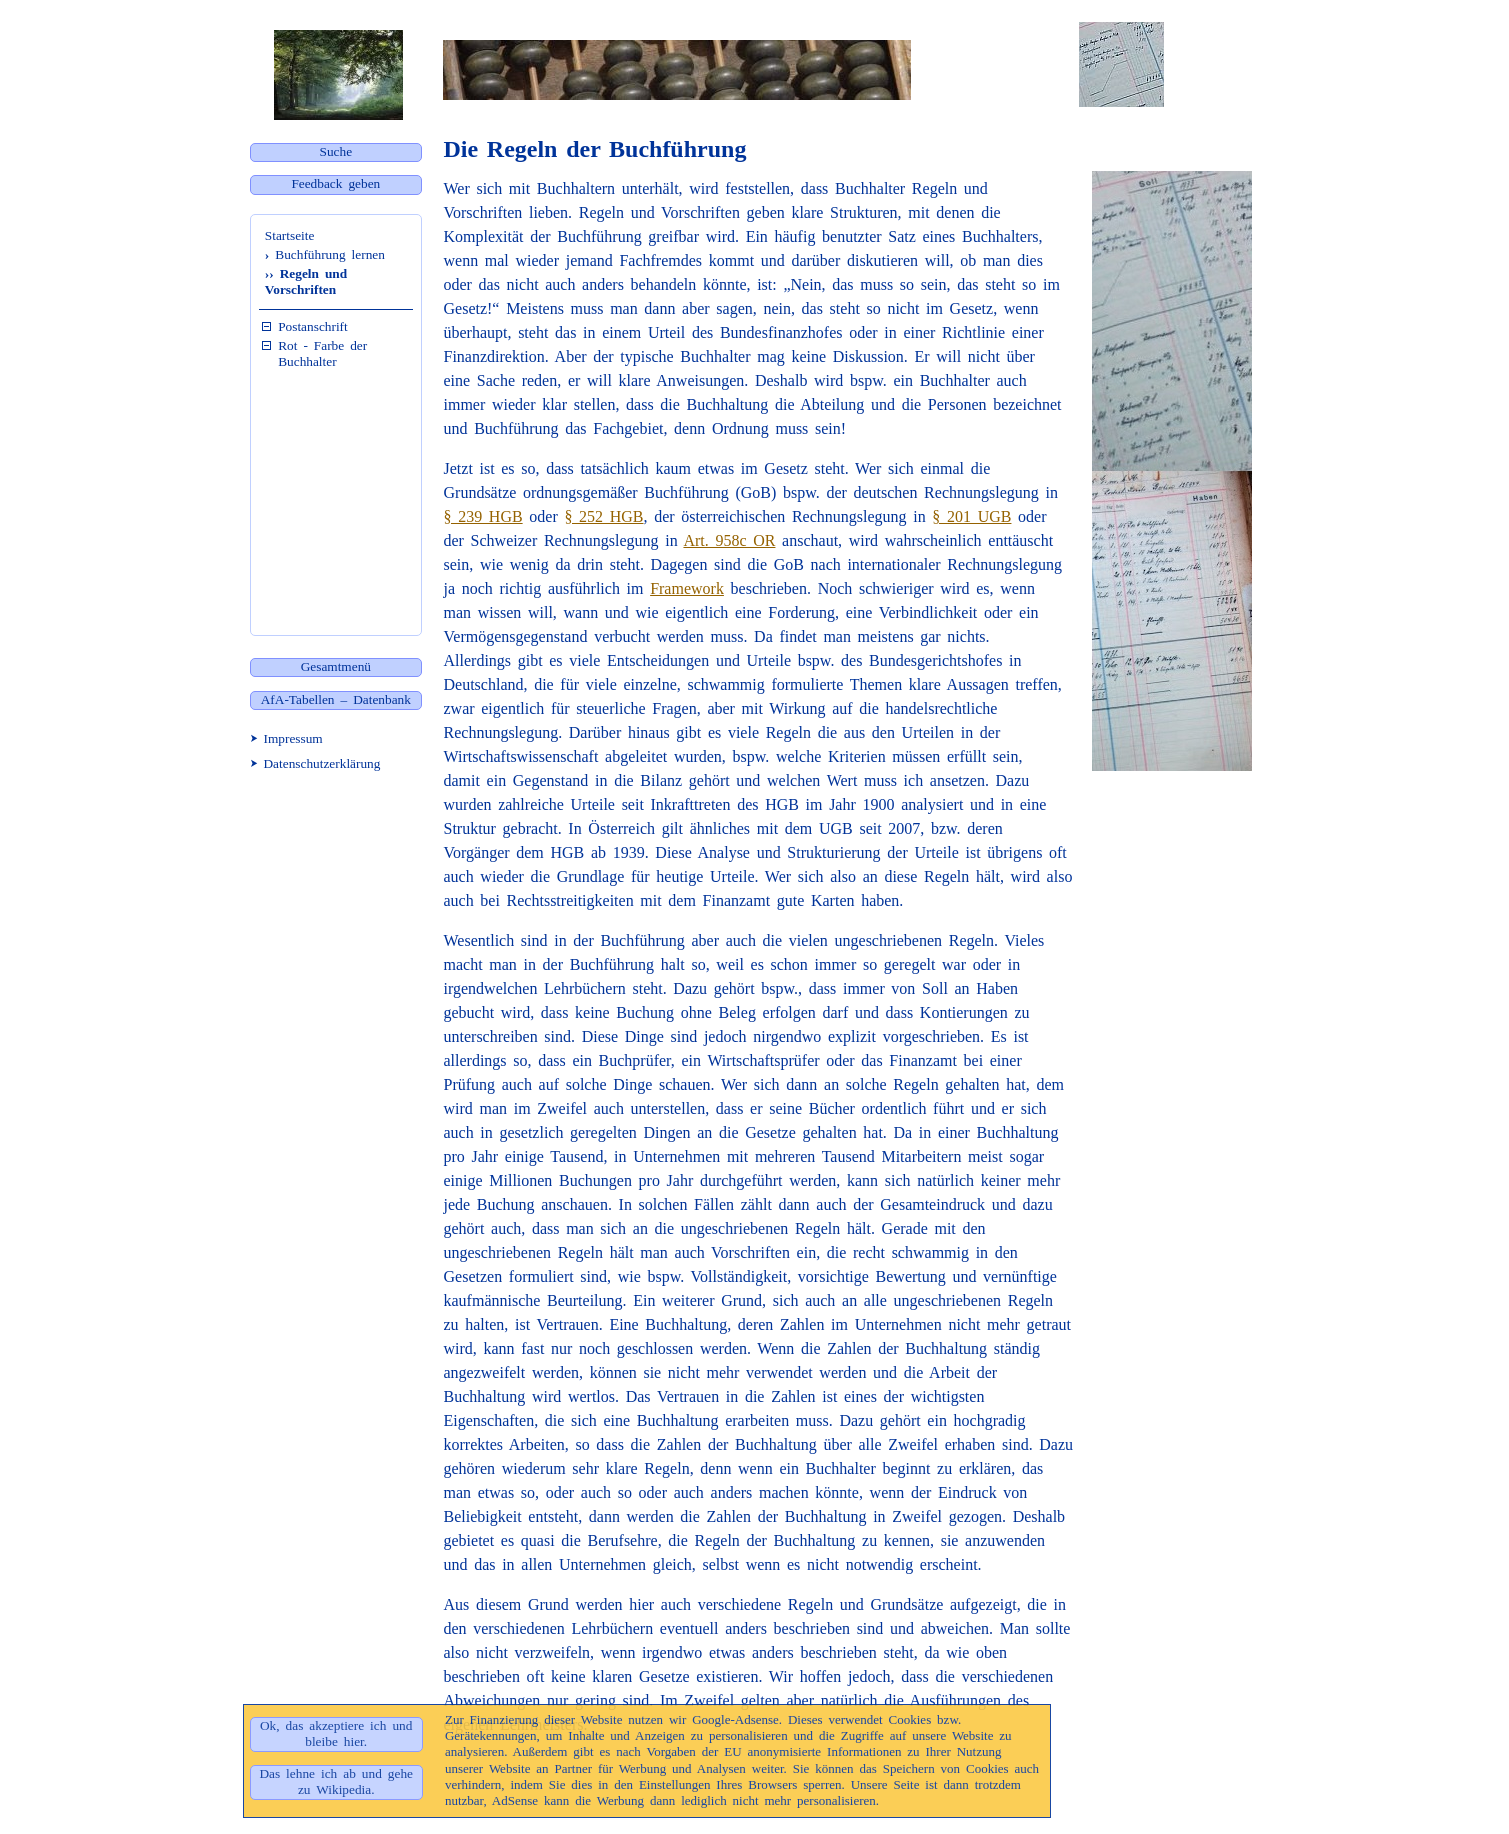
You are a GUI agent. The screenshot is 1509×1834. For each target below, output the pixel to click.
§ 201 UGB (971, 516)
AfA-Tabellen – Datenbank (336, 699)
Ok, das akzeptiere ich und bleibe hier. (336, 1733)
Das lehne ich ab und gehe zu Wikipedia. (336, 1781)
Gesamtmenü (336, 666)
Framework (687, 588)
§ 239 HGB (483, 516)
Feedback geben (335, 183)
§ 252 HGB (603, 516)
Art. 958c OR (729, 540)
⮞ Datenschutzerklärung (315, 763)
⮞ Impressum (286, 738)
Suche (336, 151)
